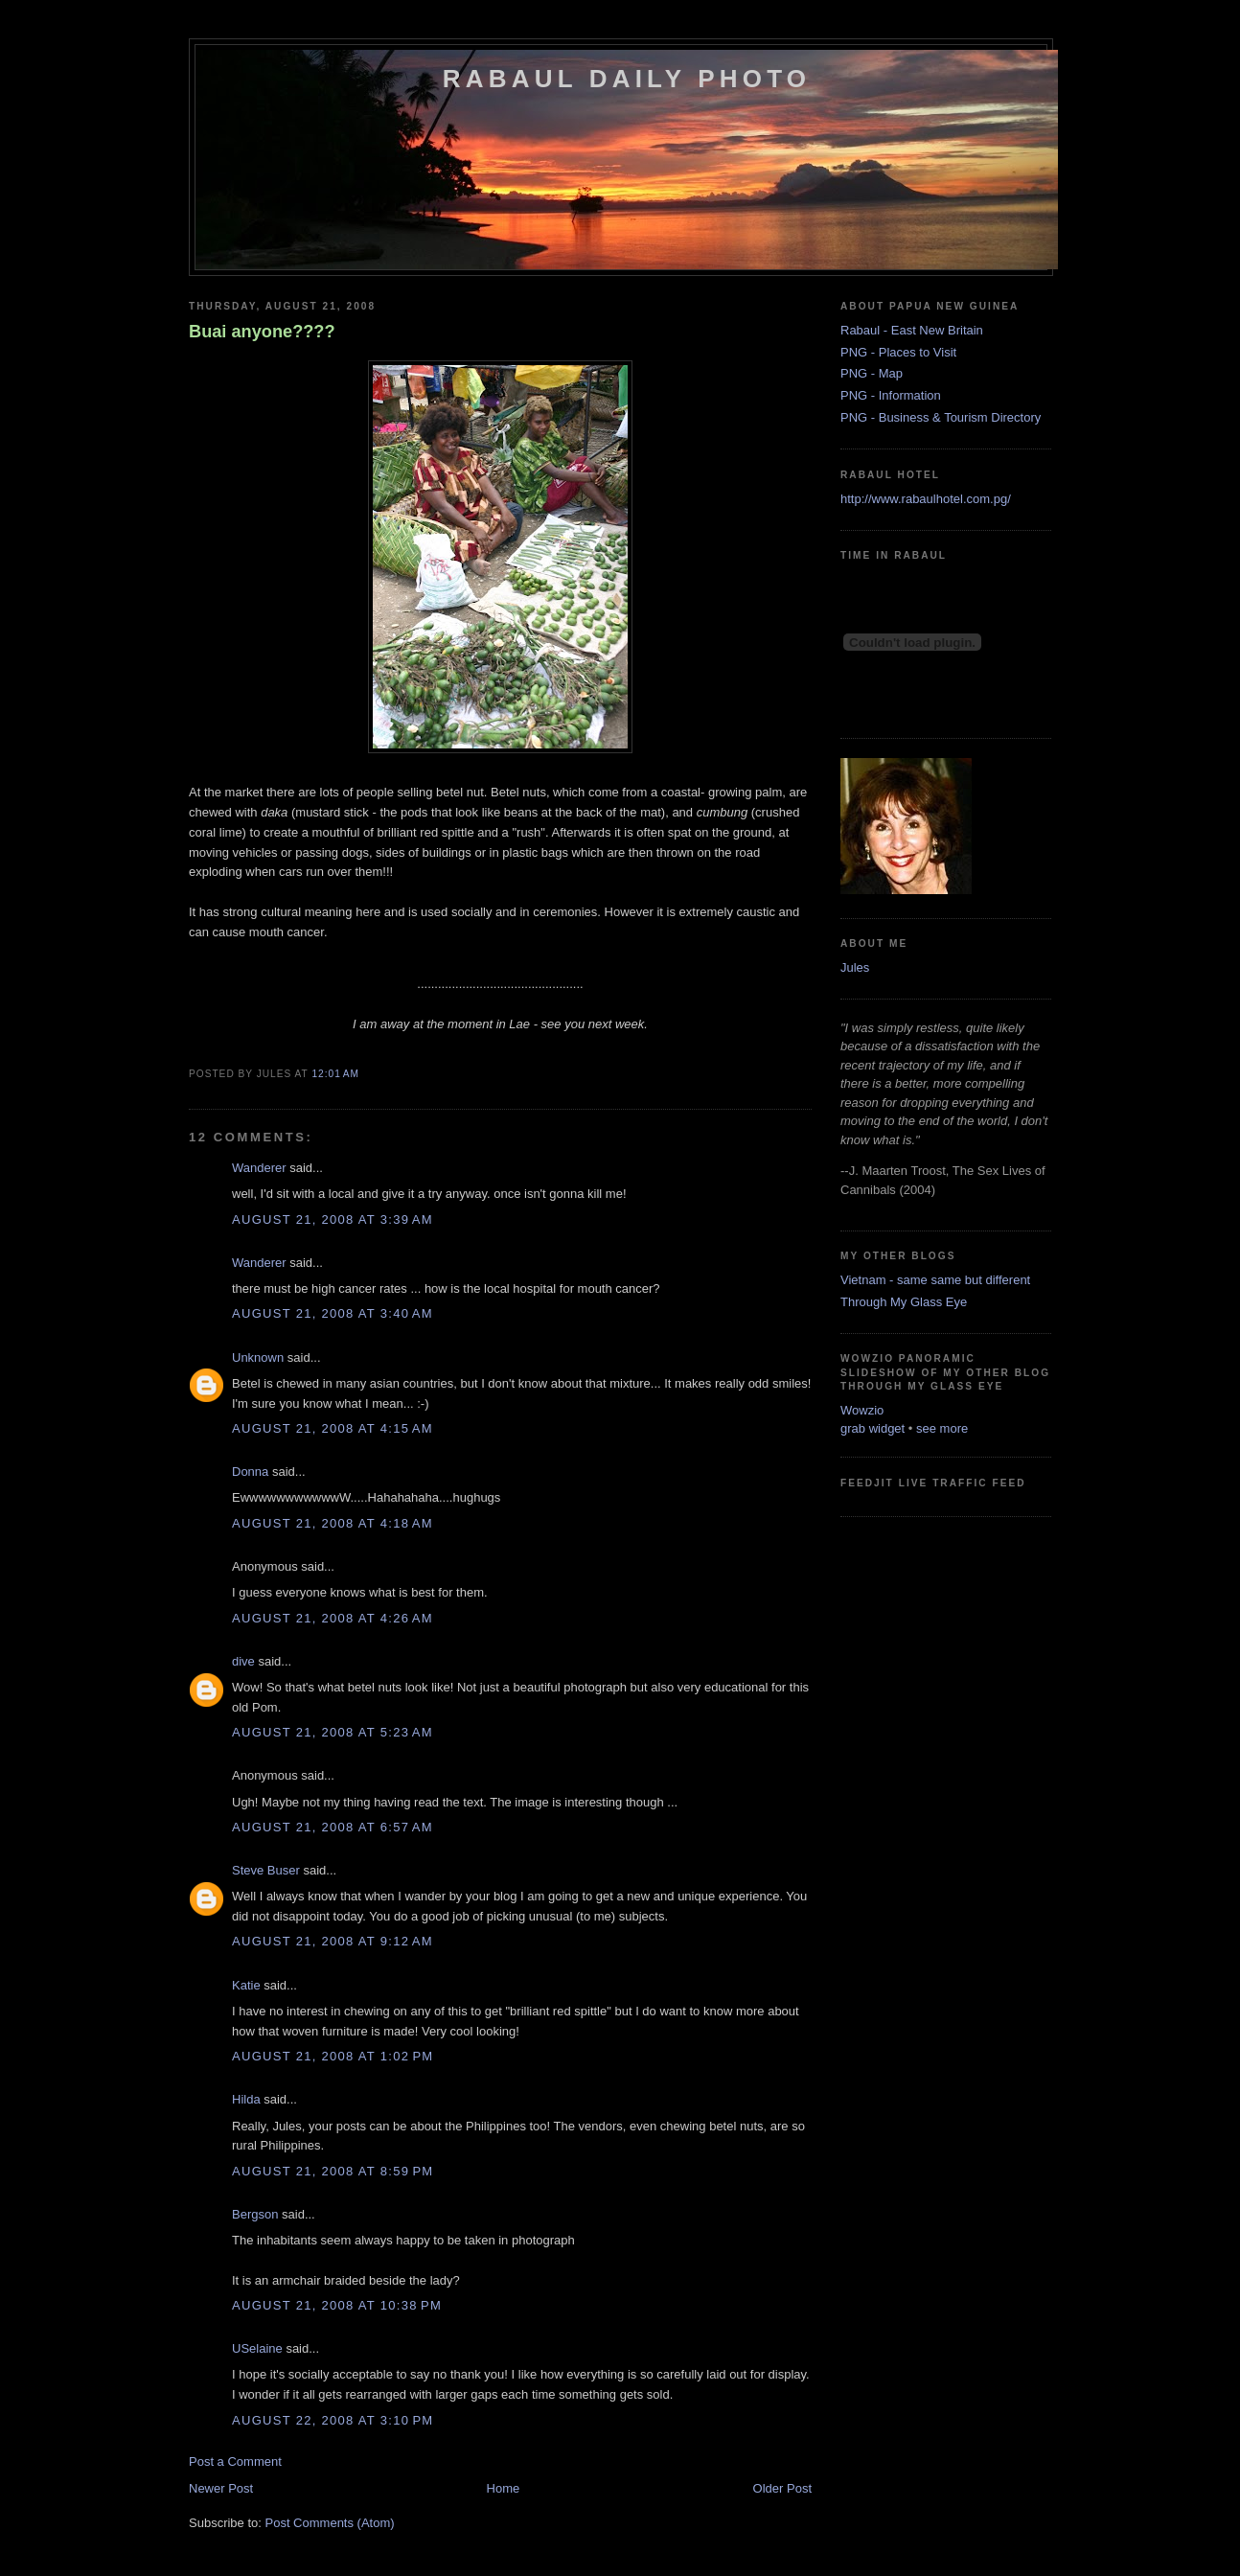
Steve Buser (266, 1870)
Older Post (782, 2488)
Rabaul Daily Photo (627, 78)
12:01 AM (334, 1074)
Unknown (258, 1357)
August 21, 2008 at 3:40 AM (332, 1313)
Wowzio (862, 1410)
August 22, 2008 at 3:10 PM (332, 2420)
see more (942, 1428)
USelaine (257, 2348)
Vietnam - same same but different (935, 1280)
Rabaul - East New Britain (911, 330)
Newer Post (221, 2488)
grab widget (872, 1428)
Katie (246, 1985)
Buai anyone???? (262, 331)
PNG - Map (871, 373)
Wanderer (259, 1168)
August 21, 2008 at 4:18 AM (332, 1523)
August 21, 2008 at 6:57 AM (332, 1827)
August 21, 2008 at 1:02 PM (332, 2056)
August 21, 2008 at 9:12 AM (332, 1941)
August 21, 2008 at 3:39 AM (332, 1219)
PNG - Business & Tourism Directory (940, 417)
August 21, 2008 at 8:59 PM (332, 2171)
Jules (854, 967)
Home (503, 2488)
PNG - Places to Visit (898, 352)
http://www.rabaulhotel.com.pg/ (925, 499)
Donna (250, 1471)
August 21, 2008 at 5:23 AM (332, 1732)
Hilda (246, 2099)
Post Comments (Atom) (330, 2523)
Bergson (255, 2214)
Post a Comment (235, 2461)
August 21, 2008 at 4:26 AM (332, 1618)
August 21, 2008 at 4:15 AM (332, 1428)
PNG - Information (890, 395)
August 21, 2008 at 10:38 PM (337, 2305)
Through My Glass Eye (903, 1302)
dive (243, 1661)
